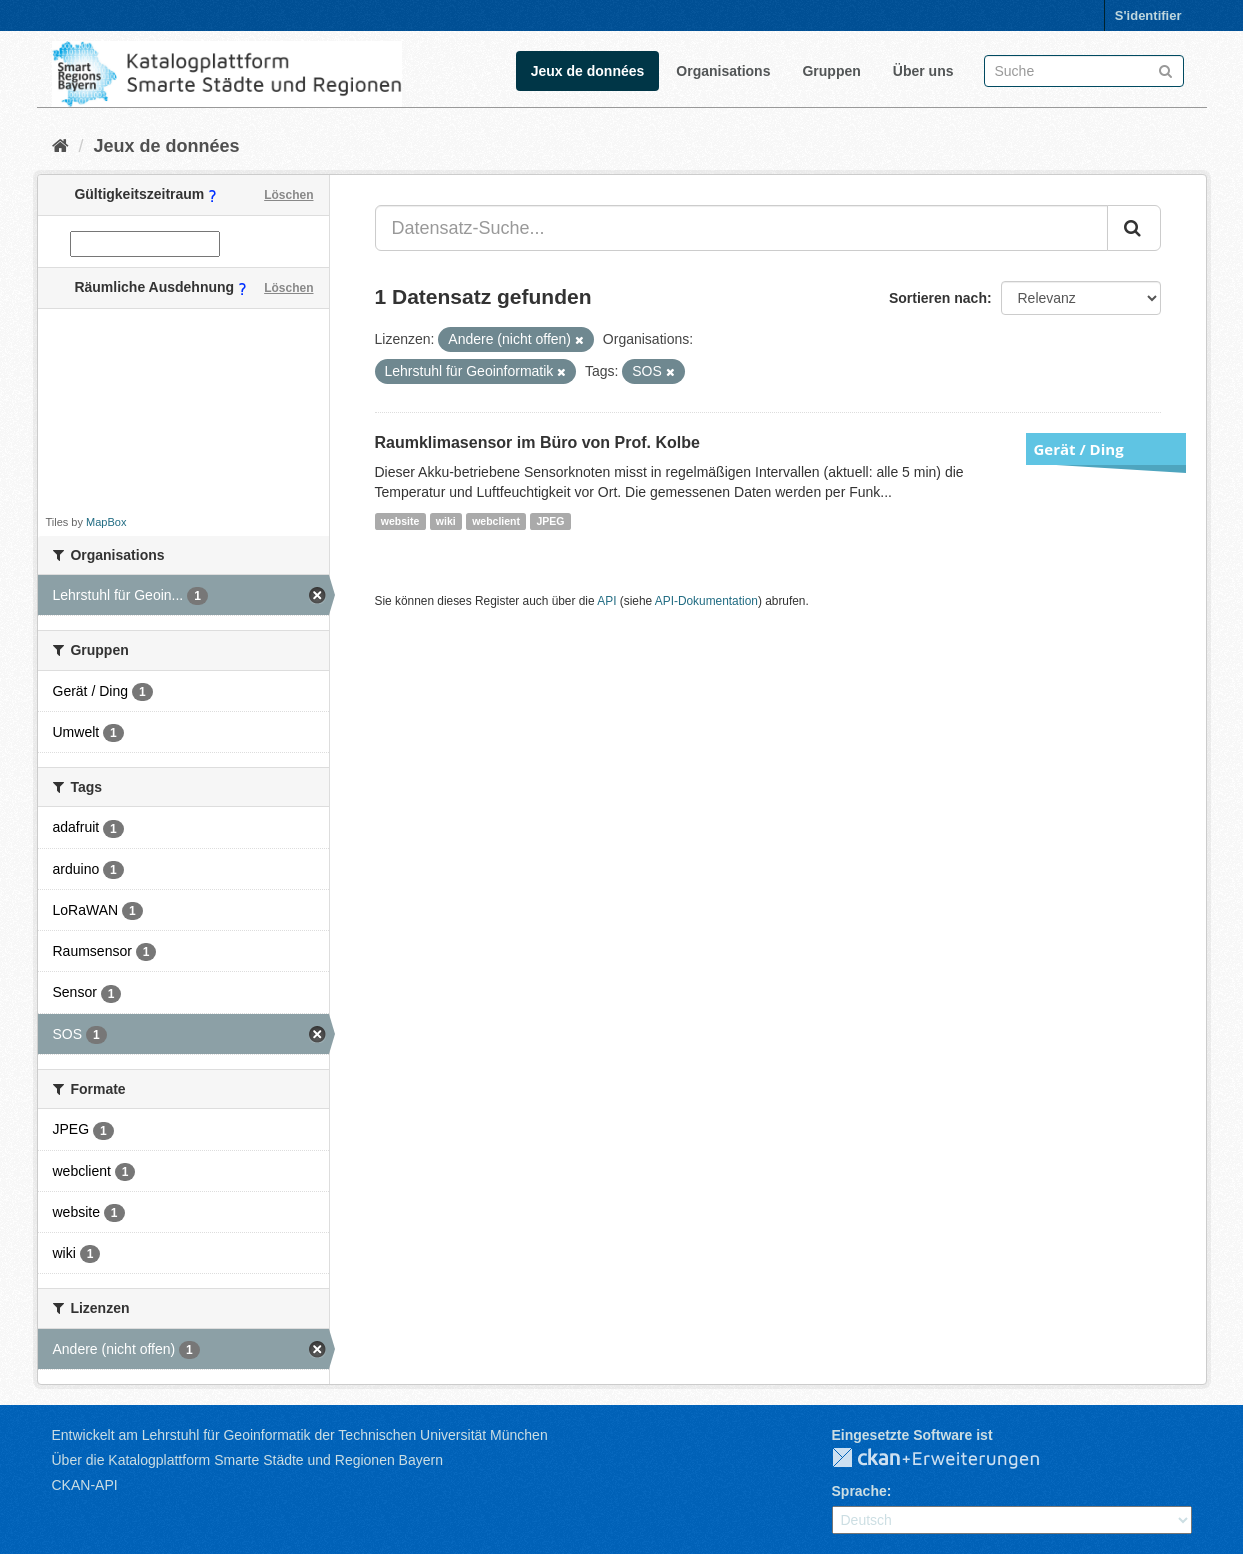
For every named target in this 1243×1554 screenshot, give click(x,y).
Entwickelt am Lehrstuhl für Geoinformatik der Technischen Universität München (300, 1435)
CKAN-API (85, 1485)
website (400, 521)
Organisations (723, 71)
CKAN (952, 1459)
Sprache (859, 1491)
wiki (446, 521)
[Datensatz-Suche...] (741, 228)
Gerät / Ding (1079, 449)
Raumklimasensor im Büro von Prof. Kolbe (537, 442)
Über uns (923, 71)
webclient (496, 521)
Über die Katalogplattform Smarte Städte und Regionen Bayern (247, 1460)
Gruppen (831, 71)
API (606, 601)
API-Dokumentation (706, 601)
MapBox (106, 522)
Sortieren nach (938, 298)
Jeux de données (588, 71)
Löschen (288, 195)
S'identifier (1148, 15)
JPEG (550, 521)
